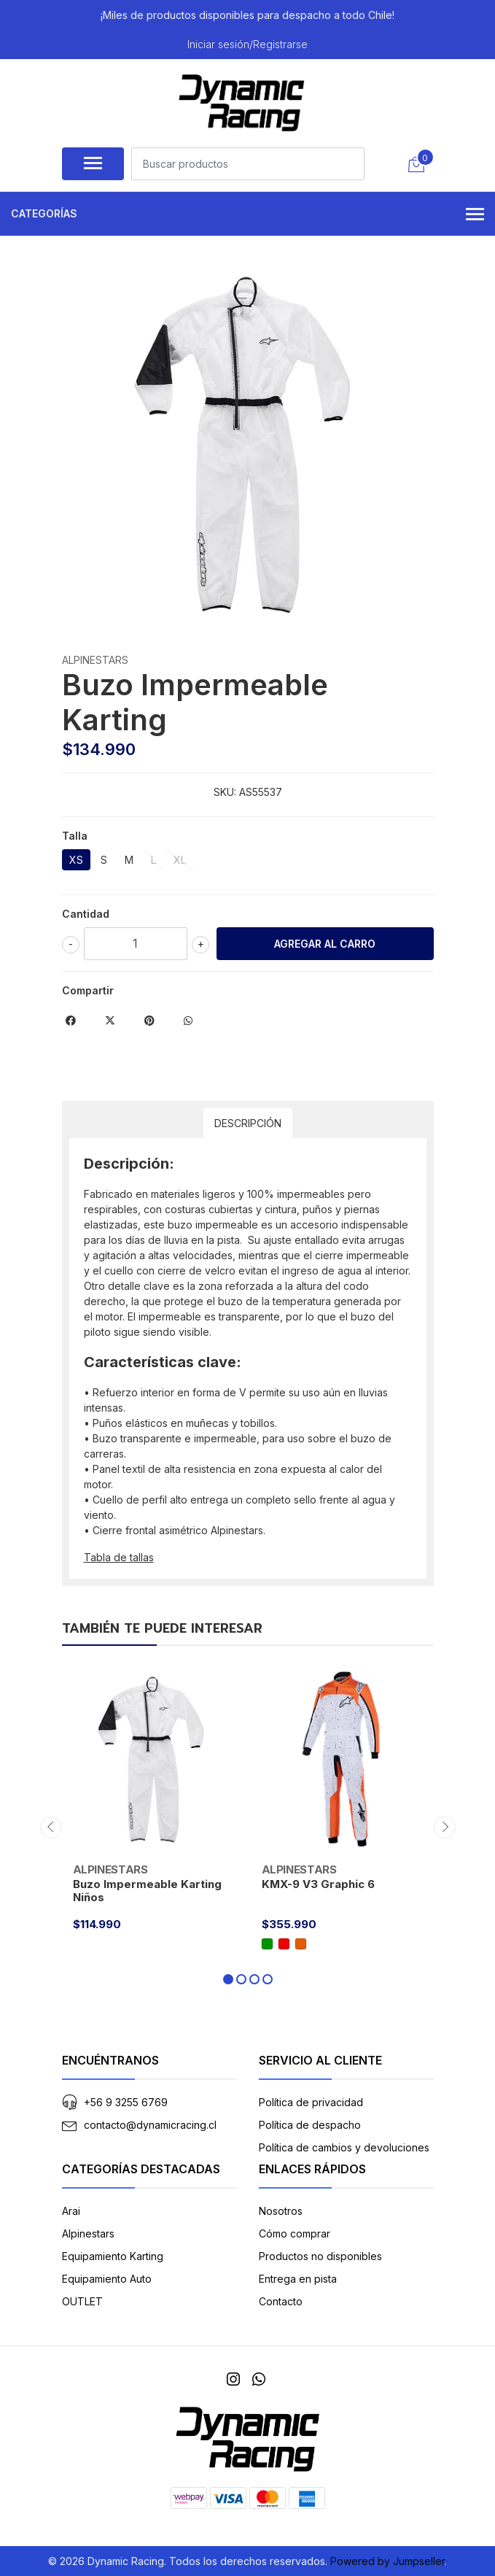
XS (76, 860)
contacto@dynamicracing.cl (150, 2125)
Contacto (281, 2301)
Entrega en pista (298, 2279)
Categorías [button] (247, 215)
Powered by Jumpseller (387, 2561)
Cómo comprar (294, 2233)
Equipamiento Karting (112, 2256)
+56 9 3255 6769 (126, 2102)
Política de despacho (310, 2125)
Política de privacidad (311, 2102)
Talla (74, 835)
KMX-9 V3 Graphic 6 (318, 1884)
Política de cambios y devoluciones (344, 2147)
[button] (228, 1979)
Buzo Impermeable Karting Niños (147, 1890)
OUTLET (82, 2301)
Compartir (88, 990)
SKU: (225, 792)
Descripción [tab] (247, 1123)
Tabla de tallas (119, 1557)
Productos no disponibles (320, 2256)
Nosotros (281, 2211)
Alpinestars (88, 2233)
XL (180, 860)
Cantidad (85, 914)
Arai (71, 2211)
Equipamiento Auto (107, 2279)
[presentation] (51, 1827)
